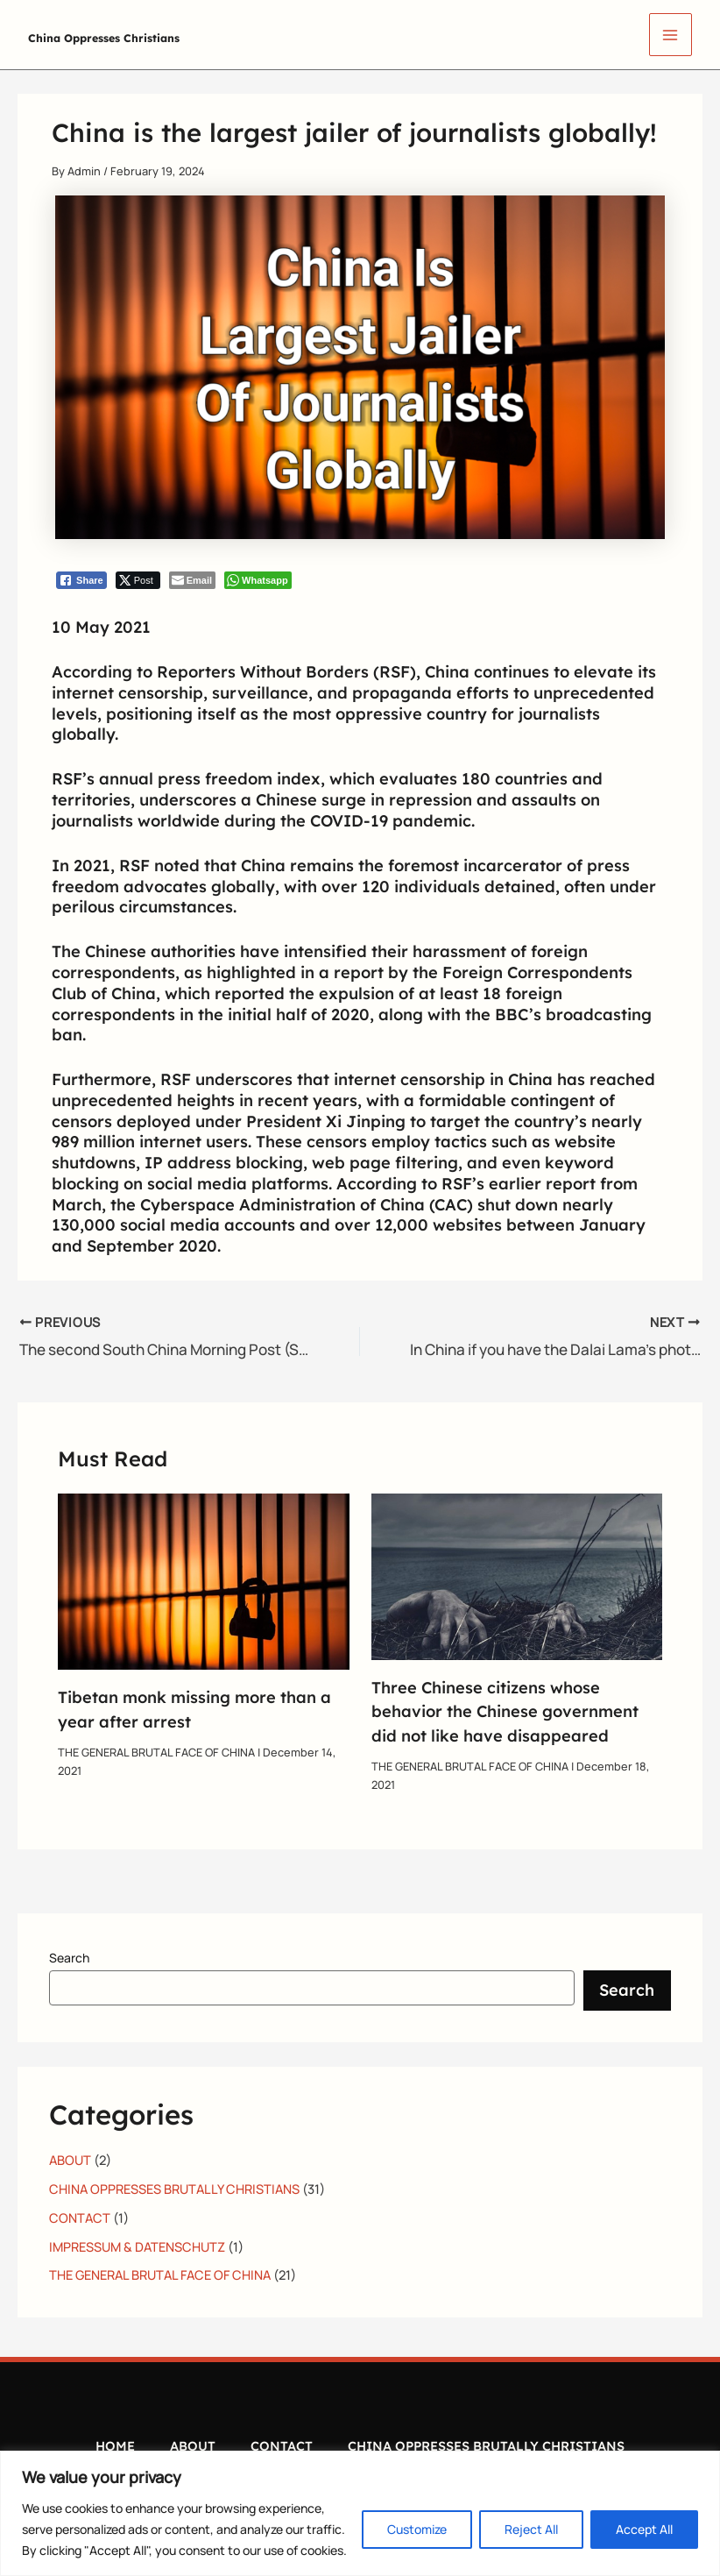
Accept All (644, 2529)
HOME (115, 2440)
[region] (360, 2513)
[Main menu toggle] (670, 34)
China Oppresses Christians (177, 33)
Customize (417, 2529)
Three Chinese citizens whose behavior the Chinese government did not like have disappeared (505, 1709)
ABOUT (70, 2157)
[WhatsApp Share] (258, 580)
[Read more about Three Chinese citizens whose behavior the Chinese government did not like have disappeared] (517, 1571)
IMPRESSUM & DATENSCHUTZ (137, 2243)
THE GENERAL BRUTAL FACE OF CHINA (156, 1749)
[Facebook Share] (81, 580)
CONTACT (79, 2214)
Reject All (531, 2529)
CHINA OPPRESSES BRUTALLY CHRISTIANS (174, 2185)
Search (69, 1955)
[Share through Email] (192, 580)
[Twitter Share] (138, 580)
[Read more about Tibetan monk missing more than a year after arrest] (203, 1576)
